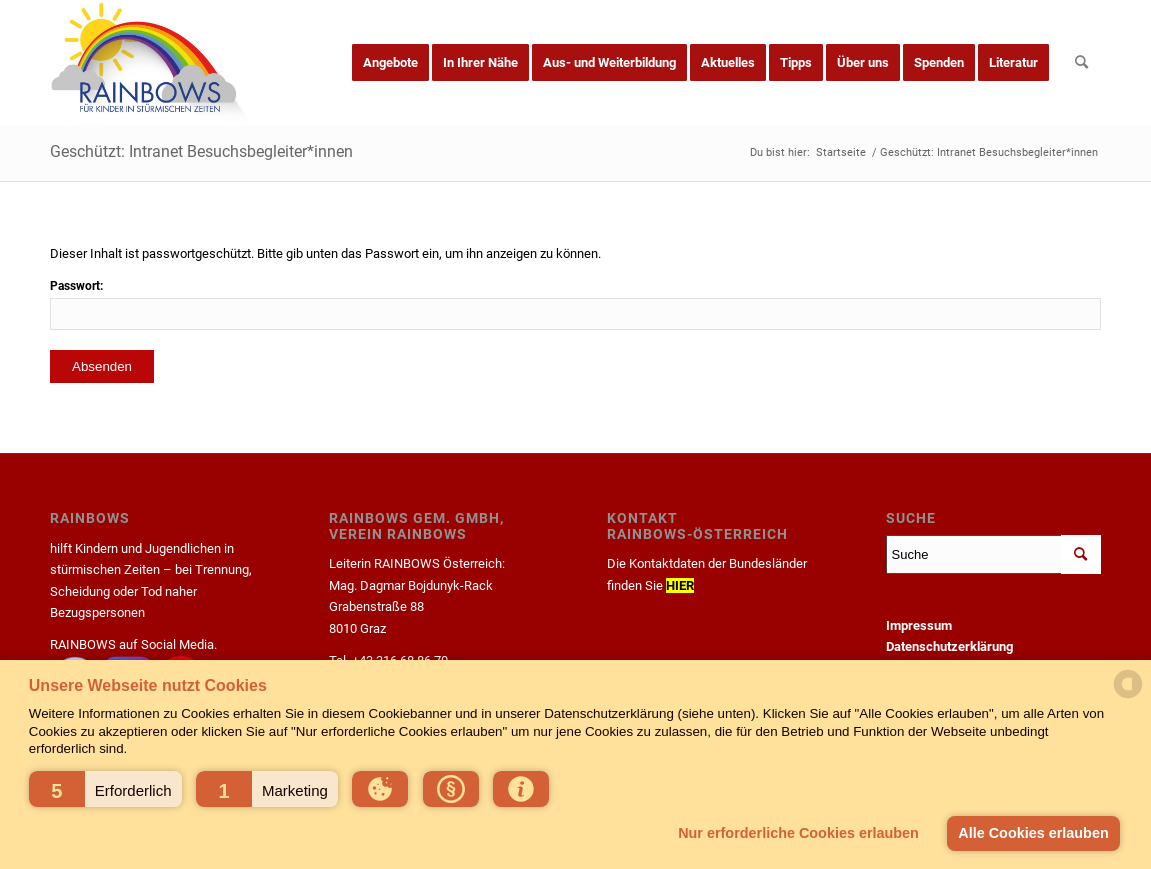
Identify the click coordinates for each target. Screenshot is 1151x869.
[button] (105, 789)
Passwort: (575, 304)
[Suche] (1081, 62)
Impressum (919, 625)
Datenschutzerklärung (949, 646)
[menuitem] (390, 62)
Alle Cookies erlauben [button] (1033, 833)
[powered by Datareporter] (1128, 696)
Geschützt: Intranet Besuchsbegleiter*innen (201, 151)
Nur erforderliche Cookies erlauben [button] (798, 833)
